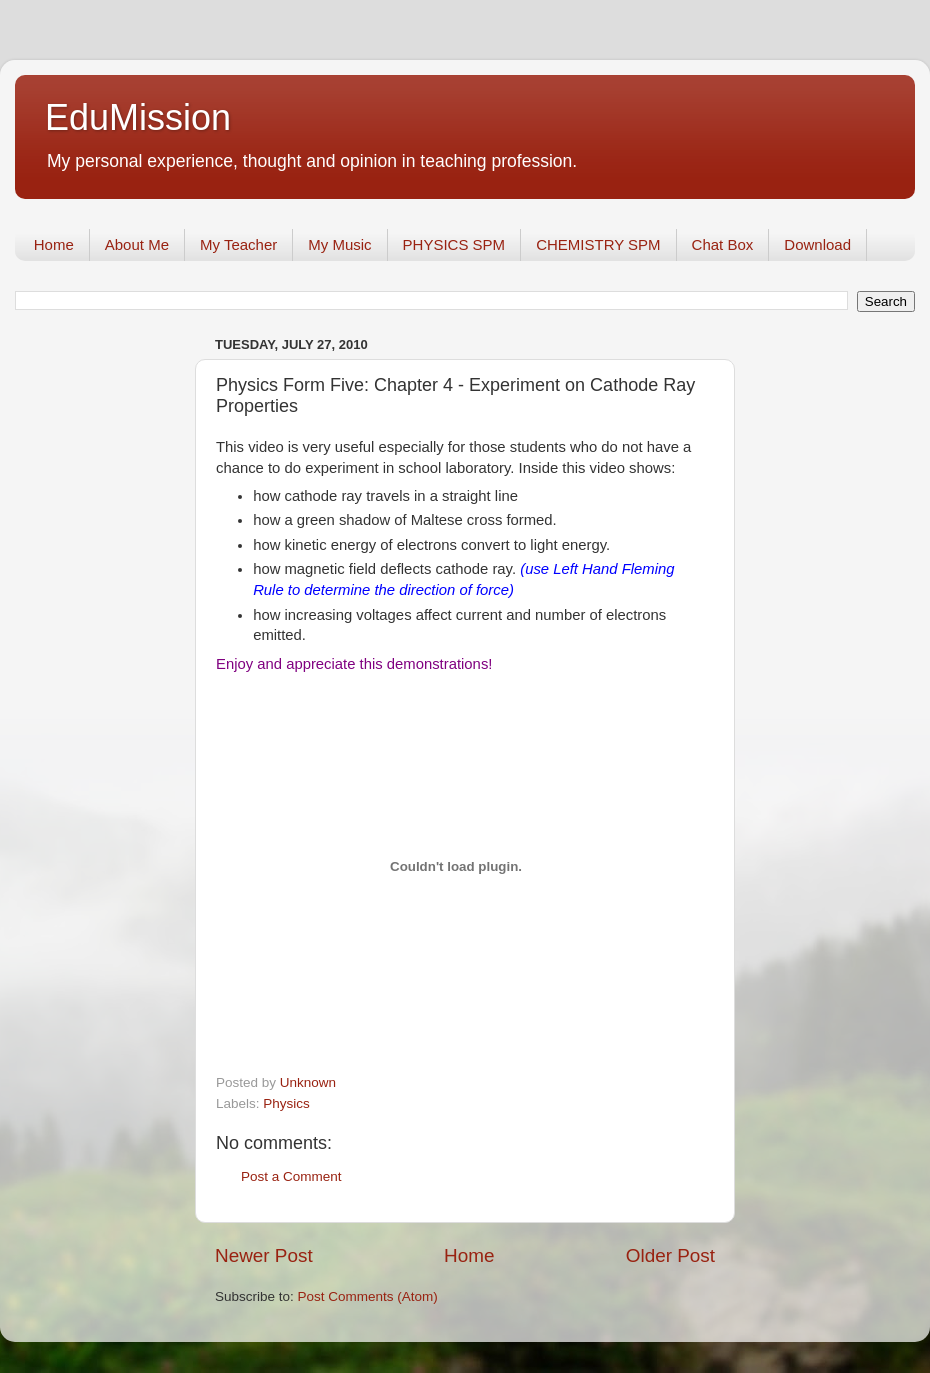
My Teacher (238, 244)
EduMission (138, 117)
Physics (286, 1103)
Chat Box (723, 244)
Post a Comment (291, 1176)
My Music (339, 244)
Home (54, 244)
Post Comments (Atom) (368, 1296)
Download (817, 244)
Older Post (670, 1255)
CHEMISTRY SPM (598, 244)
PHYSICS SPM (454, 244)
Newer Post (264, 1255)
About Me (137, 244)
